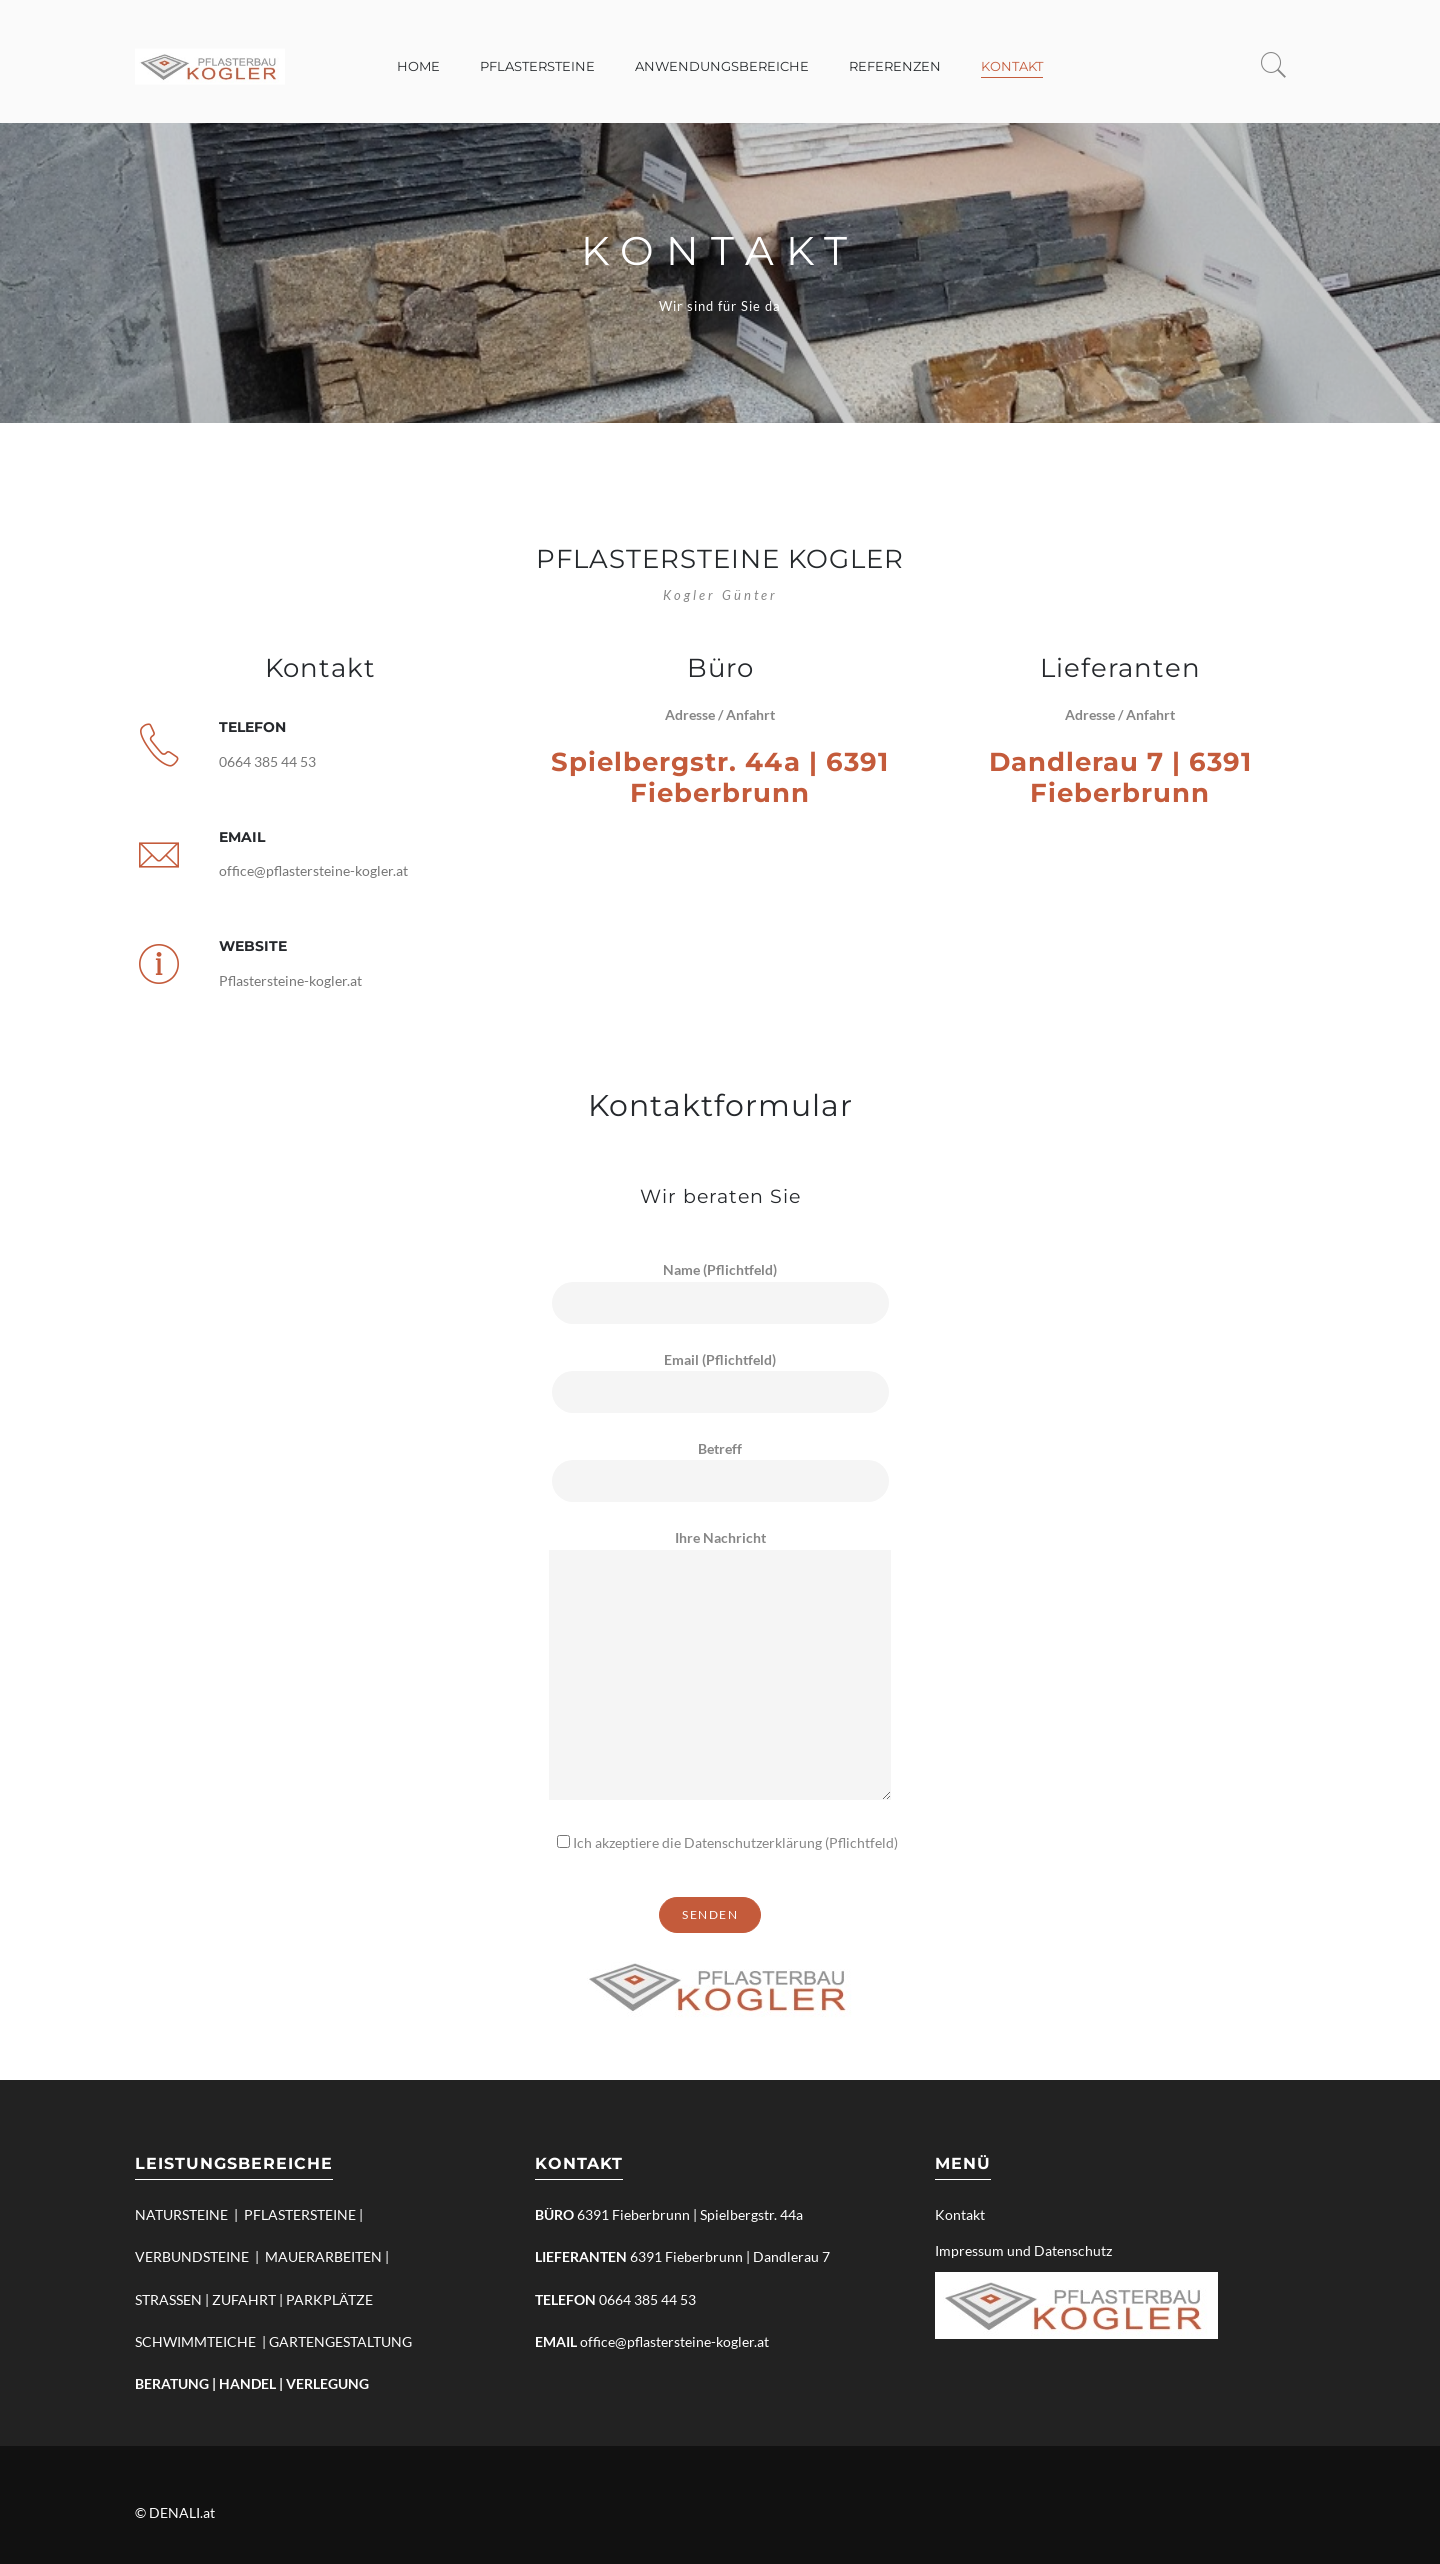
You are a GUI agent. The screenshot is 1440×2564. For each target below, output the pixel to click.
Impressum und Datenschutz (1023, 2250)
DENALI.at (182, 2512)
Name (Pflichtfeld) (720, 1286)
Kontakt (960, 2214)
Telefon (252, 727)
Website (253, 946)
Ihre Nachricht (720, 1665)
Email (242, 837)
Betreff (720, 1465)
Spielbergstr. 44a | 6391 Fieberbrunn (720, 777)
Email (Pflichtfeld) (720, 1376)
